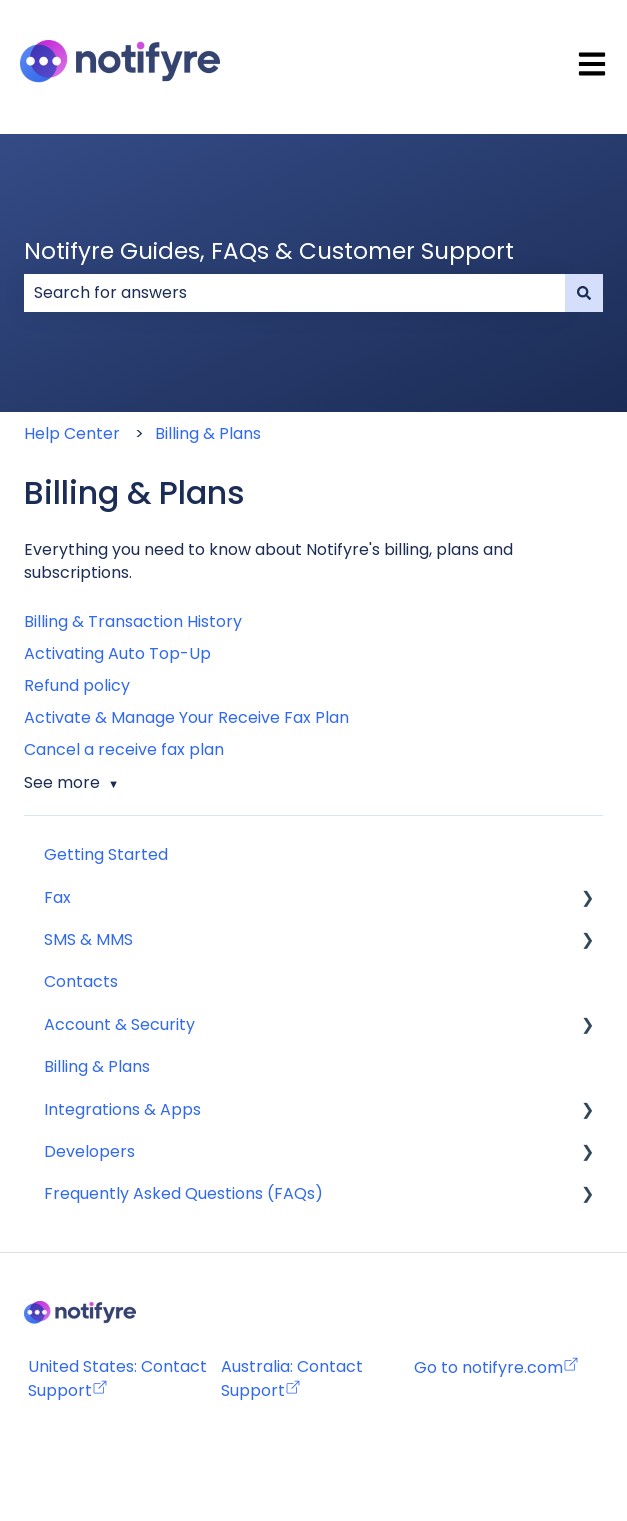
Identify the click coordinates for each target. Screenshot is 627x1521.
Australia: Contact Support (292, 1378)
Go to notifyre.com (488, 1367)
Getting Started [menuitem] (106, 854)
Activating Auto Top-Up (117, 653)
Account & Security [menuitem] (119, 1024)
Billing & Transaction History (133, 621)
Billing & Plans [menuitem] (97, 1066)
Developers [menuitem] (89, 1151)
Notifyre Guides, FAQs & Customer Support (269, 251)
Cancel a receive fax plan (124, 749)
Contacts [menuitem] (81, 981)
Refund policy (77, 685)
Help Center (72, 433)
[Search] (584, 293)
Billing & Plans (208, 433)
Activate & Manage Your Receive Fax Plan (186, 717)
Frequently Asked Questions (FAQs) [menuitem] (183, 1193)
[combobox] (294, 293)
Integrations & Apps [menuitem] (122, 1109)
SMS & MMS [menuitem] (88, 939)
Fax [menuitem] (57, 897)
